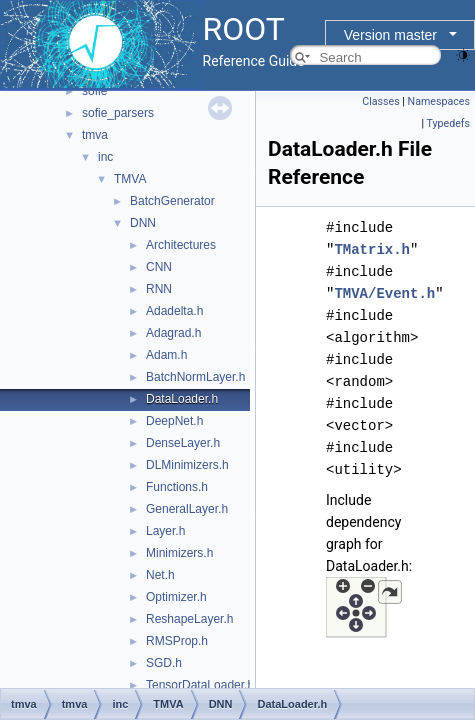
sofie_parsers (118, 113)
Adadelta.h (174, 311)
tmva (95, 135)
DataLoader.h (182, 399)
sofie (94, 91)
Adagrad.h (173, 333)
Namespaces (439, 101)
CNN (159, 267)
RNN (159, 289)
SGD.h (164, 663)
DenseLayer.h (183, 443)
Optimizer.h (176, 597)
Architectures (181, 245)
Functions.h (177, 487)
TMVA (130, 179)
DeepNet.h (174, 421)
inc (105, 157)
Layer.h (165, 531)
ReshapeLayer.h (189, 619)
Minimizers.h (179, 553)
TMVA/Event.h (384, 293)
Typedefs (448, 123)
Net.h (160, 575)
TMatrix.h (372, 249)
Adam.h (166, 355)
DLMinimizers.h (187, 465)
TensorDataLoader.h (200, 685)
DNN (143, 223)
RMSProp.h (177, 641)
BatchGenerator (172, 201)
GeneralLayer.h (187, 509)
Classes (380, 101)
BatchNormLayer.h (195, 377)
